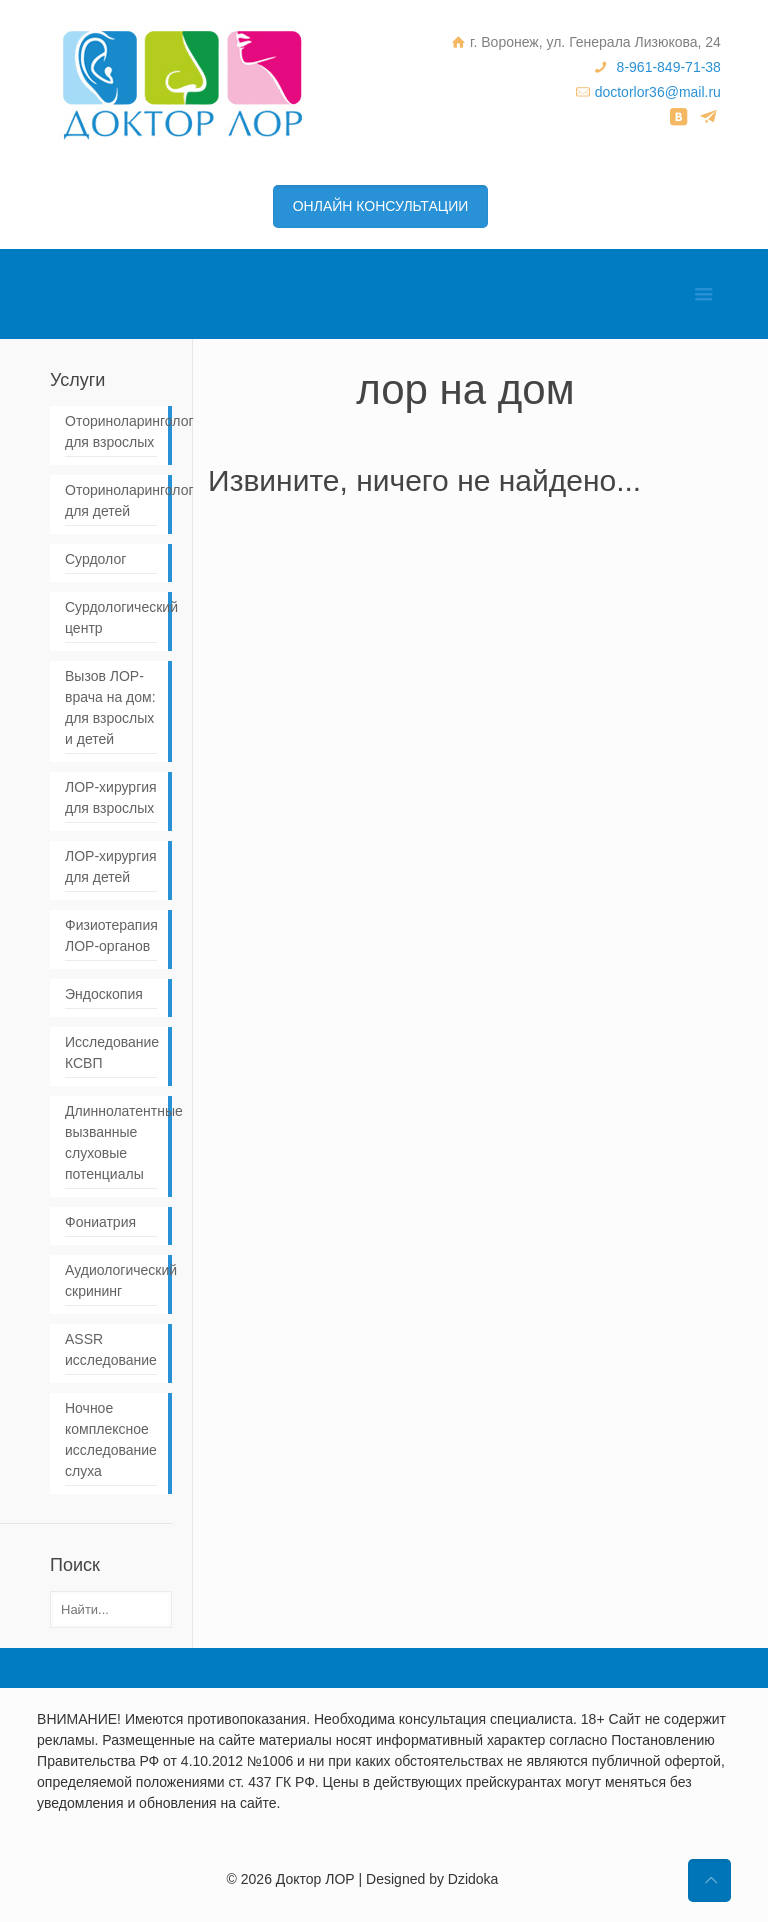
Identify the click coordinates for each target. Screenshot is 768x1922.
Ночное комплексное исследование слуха (111, 1439)
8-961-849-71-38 (669, 67)
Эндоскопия (104, 994)
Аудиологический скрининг (111, 1280)
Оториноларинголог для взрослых (111, 431)
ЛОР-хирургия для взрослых (111, 797)
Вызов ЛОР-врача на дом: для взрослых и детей (110, 707)
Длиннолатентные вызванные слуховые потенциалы (111, 1142)
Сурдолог (95, 559)
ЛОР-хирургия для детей (111, 866)
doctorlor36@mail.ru (658, 92)
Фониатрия (100, 1222)
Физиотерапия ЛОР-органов (111, 935)
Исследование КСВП (111, 1052)
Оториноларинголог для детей (111, 500)
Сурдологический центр (111, 617)
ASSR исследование (111, 1349)
